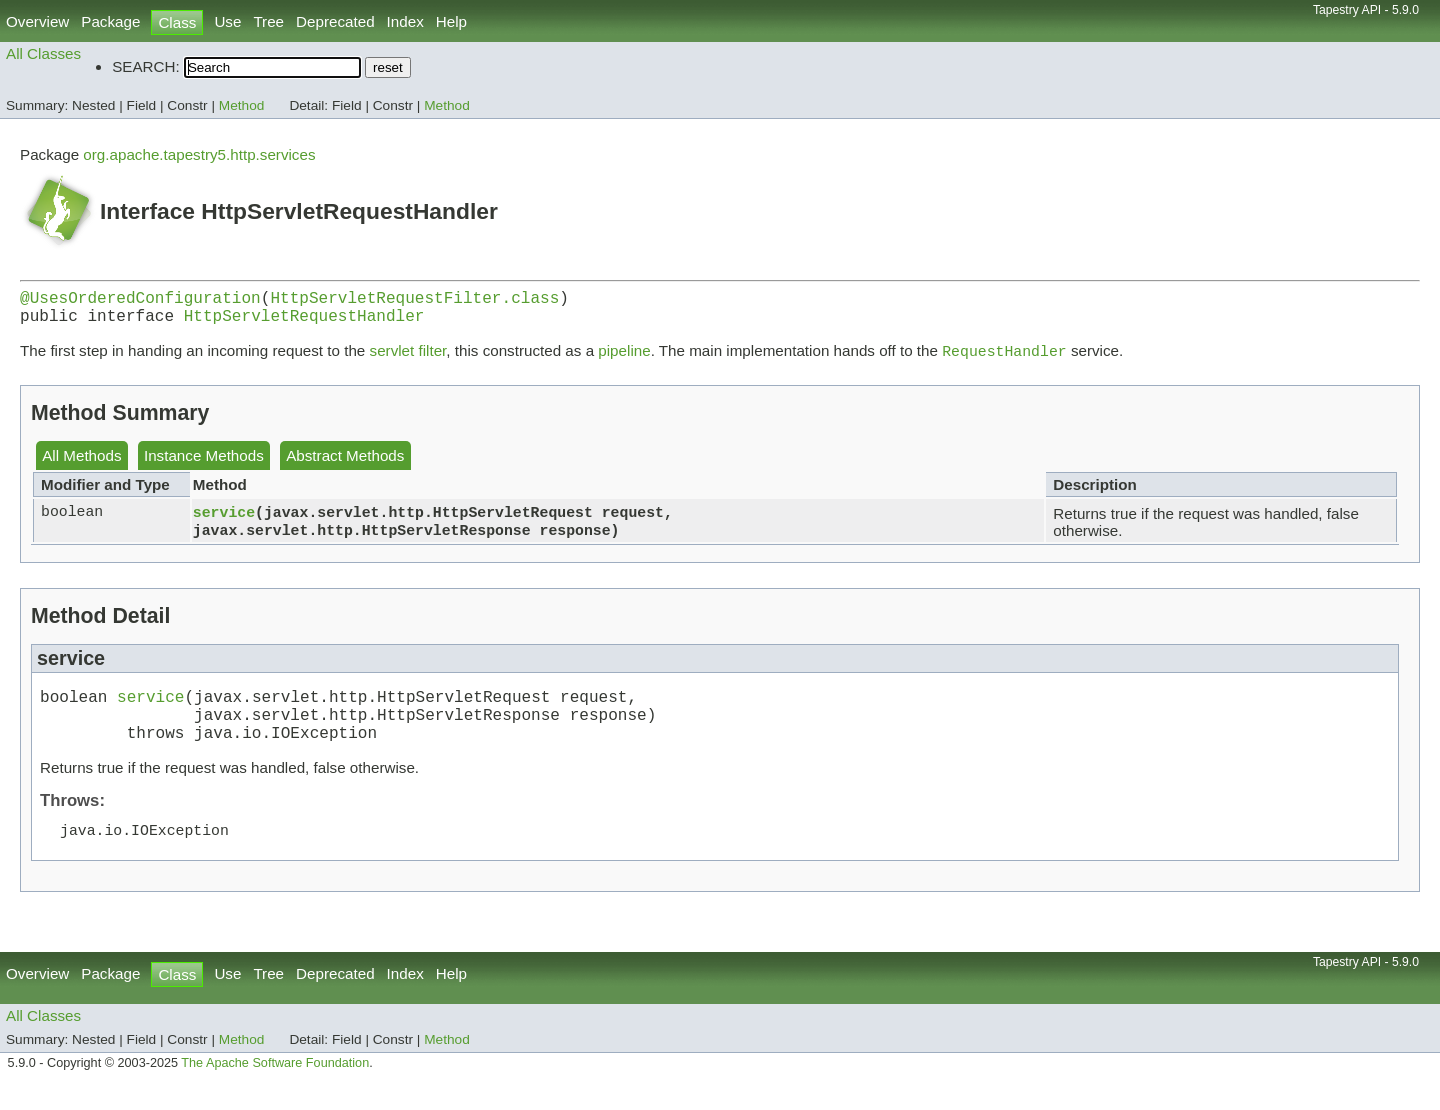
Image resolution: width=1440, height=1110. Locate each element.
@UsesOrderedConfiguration (140, 301)
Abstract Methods (345, 465)
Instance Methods (204, 465)
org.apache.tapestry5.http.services (199, 154)
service (224, 521)
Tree (268, 21)
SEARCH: (146, 66)
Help (451, 21)
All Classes (43, 53)
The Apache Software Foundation (275, 1087)
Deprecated (335, 21)
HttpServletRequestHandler (304, 323)
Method (242, 105)
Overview (37, 21)
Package (110, 21)
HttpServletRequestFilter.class (414, 301)
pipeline (624, 360)
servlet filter (408, 360)
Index (405, 21)
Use (227, 21)
